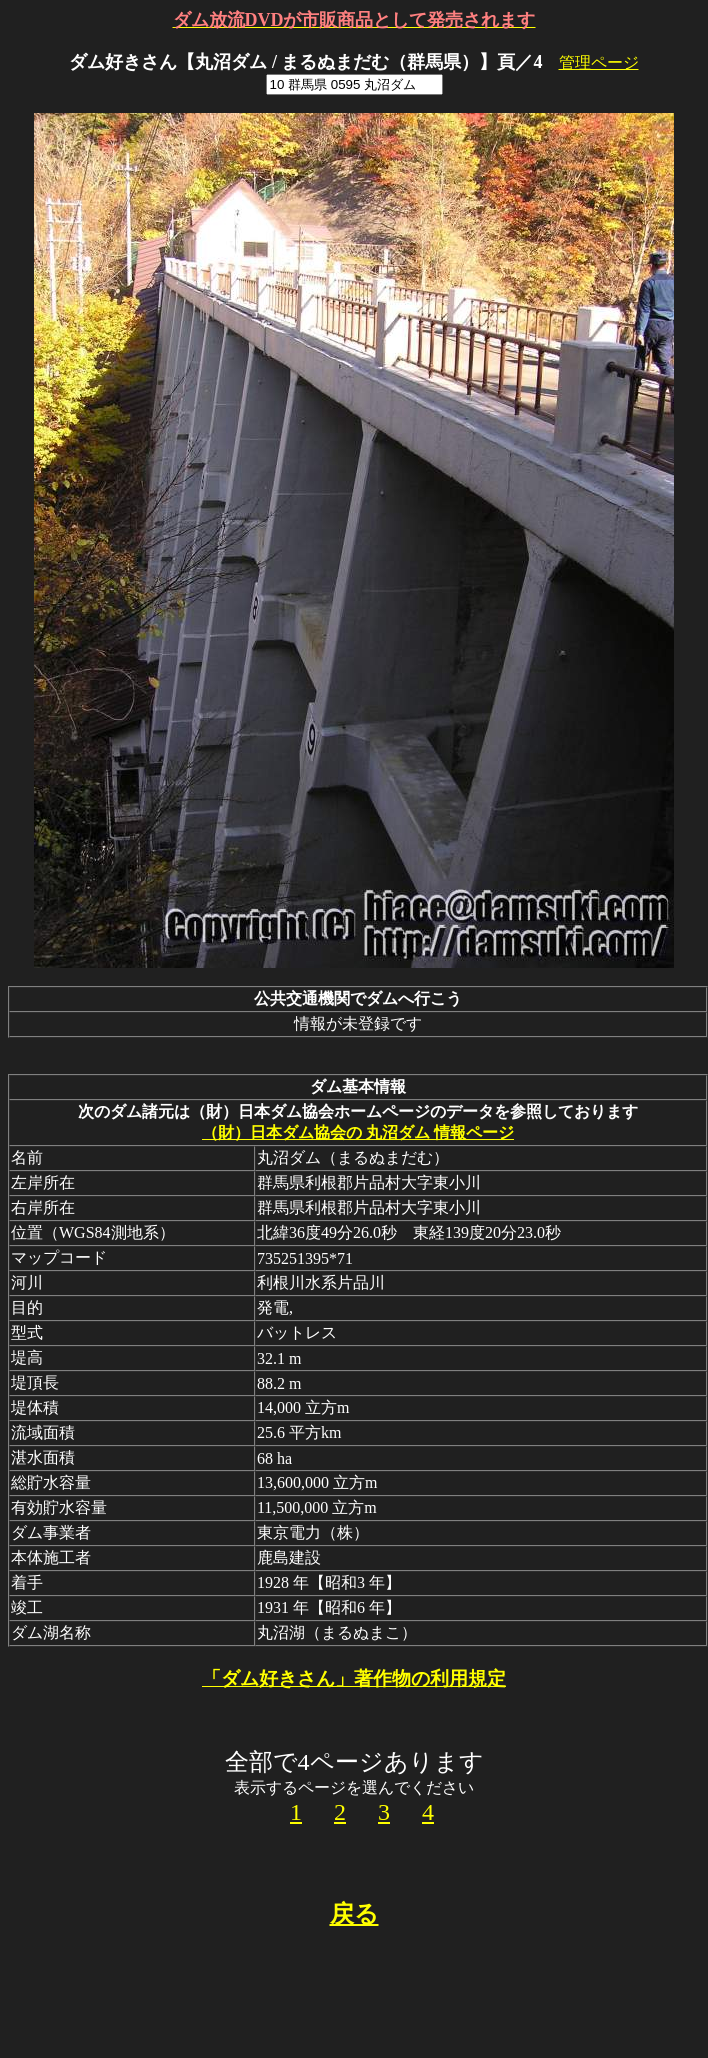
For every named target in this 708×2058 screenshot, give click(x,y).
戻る (354, 1914)
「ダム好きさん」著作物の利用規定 (354, 1678)
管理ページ (599, 62)
